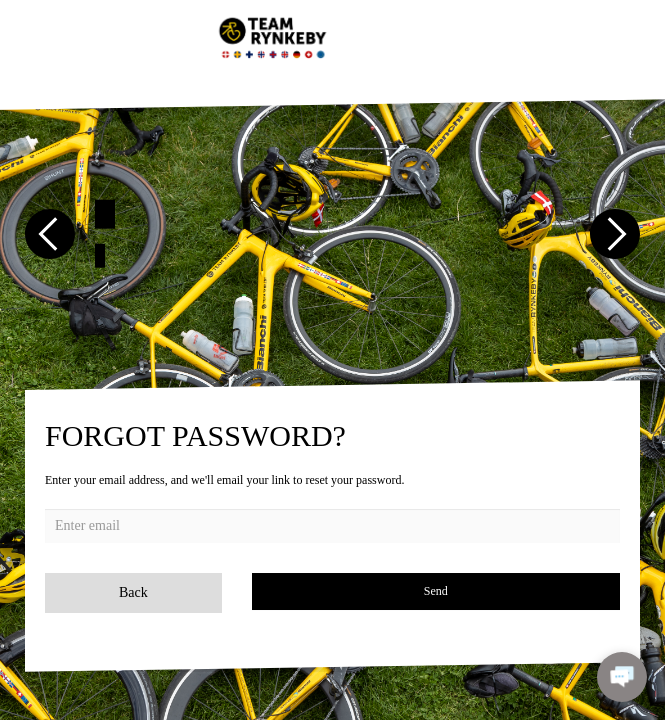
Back (133, 592)
